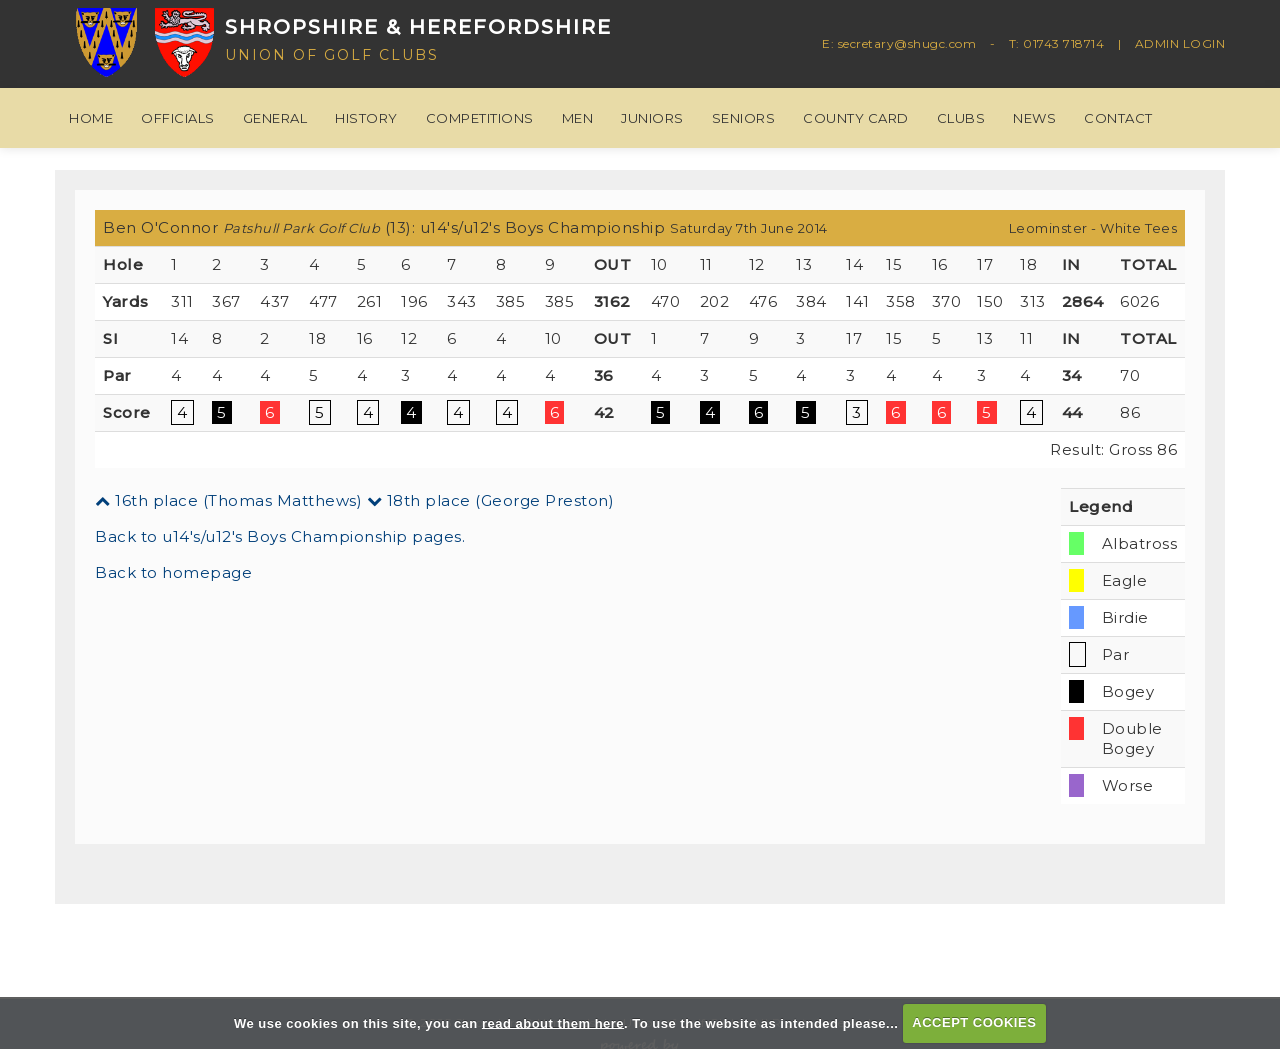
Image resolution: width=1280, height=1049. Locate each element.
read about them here (553, 1022)
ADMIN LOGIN (1180, 43)
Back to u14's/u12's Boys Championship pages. (280, 536)
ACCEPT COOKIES (974, 1022)
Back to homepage (173, 572)
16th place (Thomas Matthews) (228, 500)
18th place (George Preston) (491, 500)
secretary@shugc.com (907, 43)
